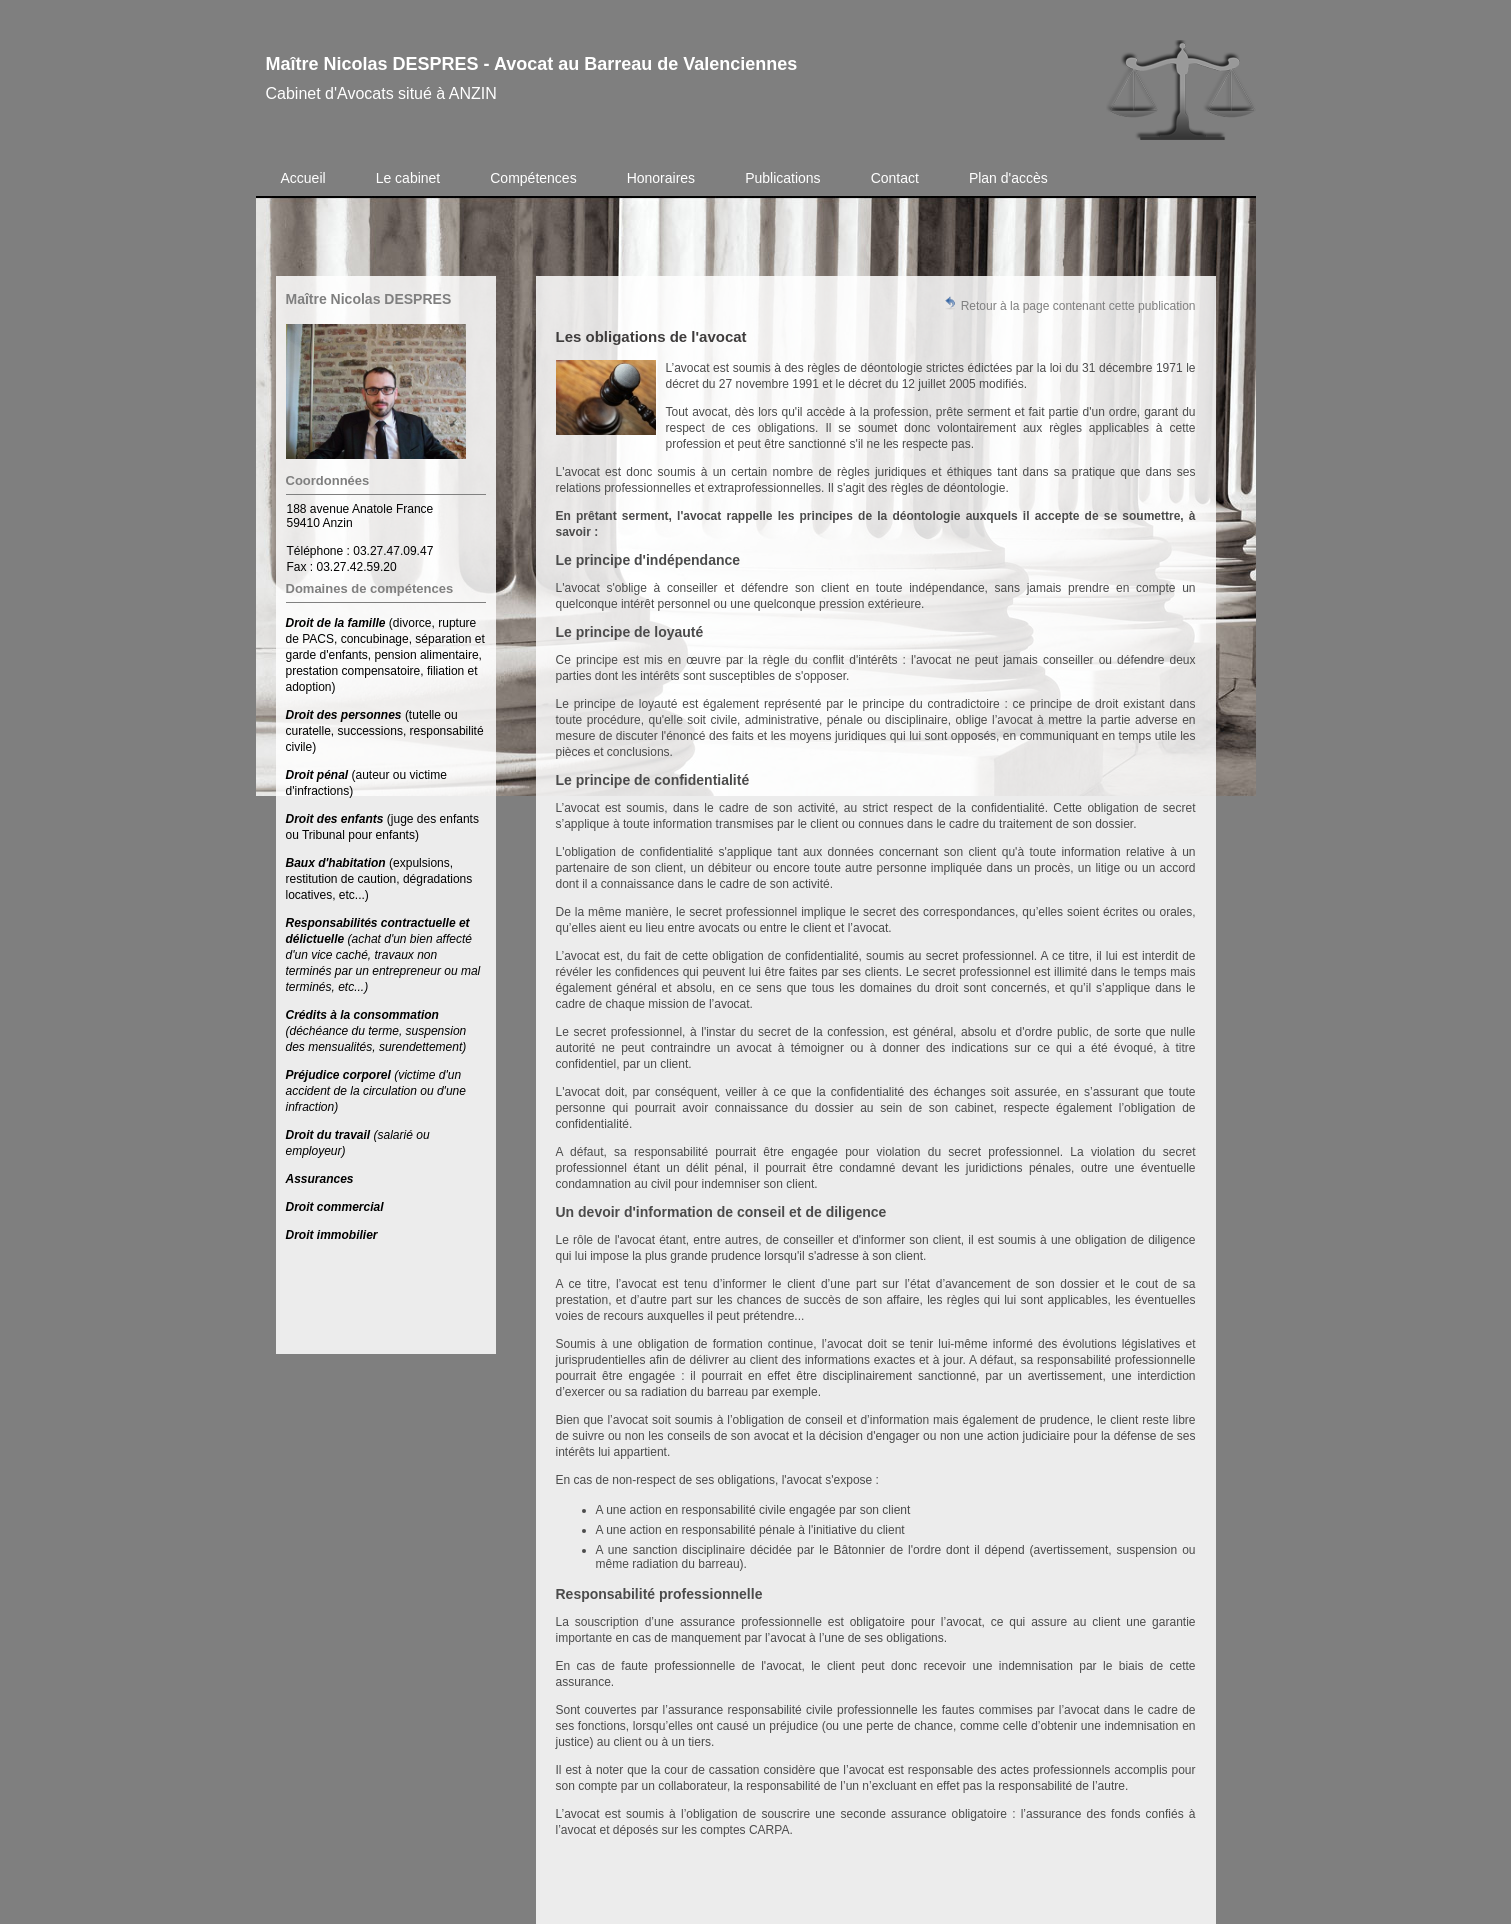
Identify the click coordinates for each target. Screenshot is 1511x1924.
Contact (895, 178)
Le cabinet (408, 178)
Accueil (303, 178)
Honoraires (661, 178)
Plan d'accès (1008, 178)
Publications (783, 178)
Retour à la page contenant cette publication (1069, 304)
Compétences (533, 178)
